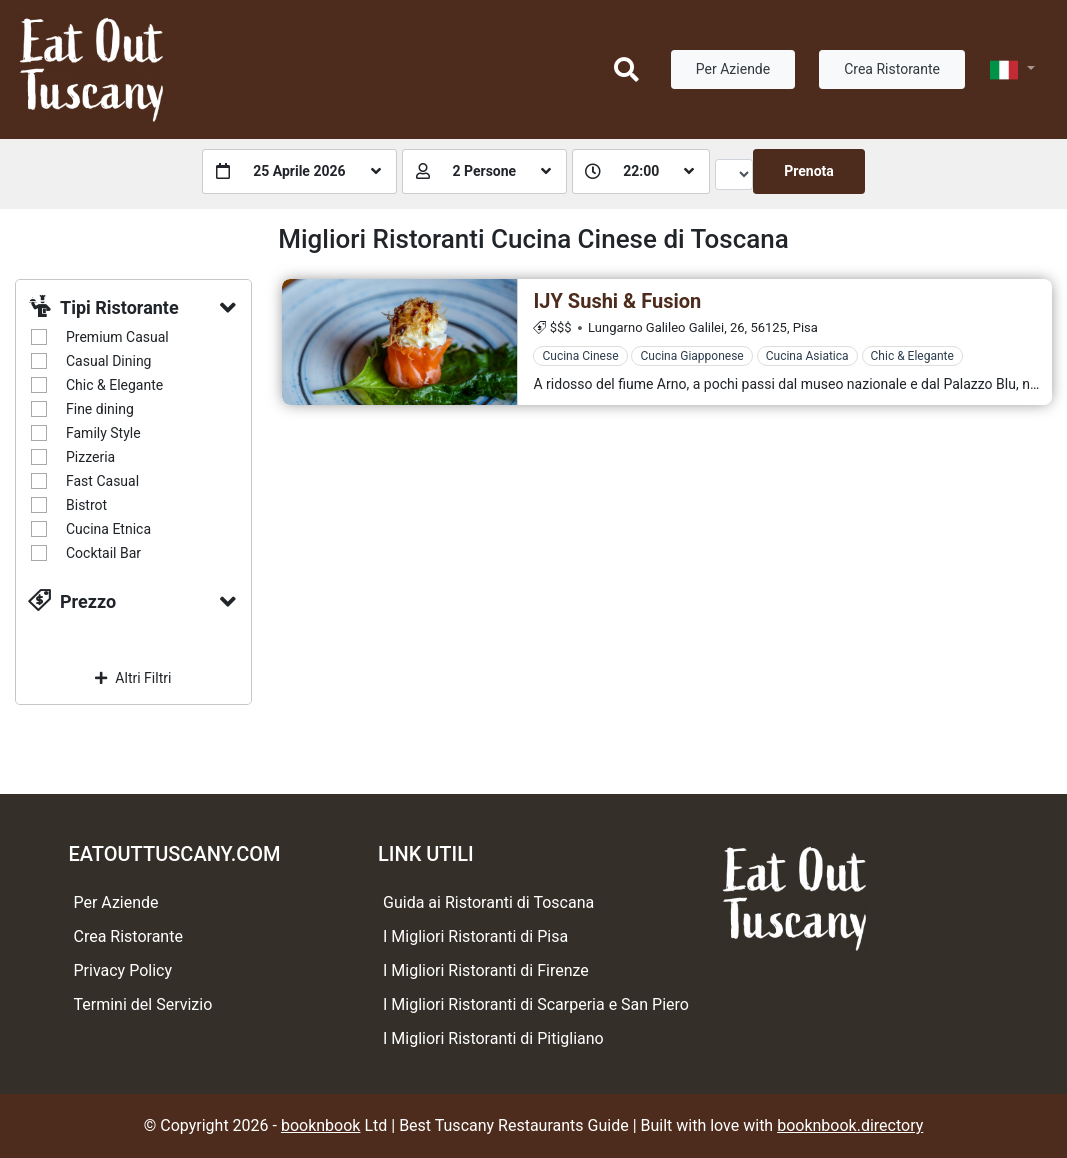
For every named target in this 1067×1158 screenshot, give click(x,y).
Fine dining (100, 409)
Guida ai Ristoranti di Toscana (488, 902)
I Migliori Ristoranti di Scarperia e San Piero (536, 1004)
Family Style (103, 433)
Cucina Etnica (108, 529)
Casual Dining (108, 361)
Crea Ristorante (892, 69)
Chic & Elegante (114, 385)
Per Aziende (733, 69)
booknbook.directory (850, 1125)
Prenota (809, 171)
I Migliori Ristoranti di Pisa (475, 936)
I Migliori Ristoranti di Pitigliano (493, 1038)
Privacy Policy (123, 970)
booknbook (321, 1125)
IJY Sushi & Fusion (617, 301)
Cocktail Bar (103, 553)
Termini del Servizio (143, 1004)
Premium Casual (117, 337)
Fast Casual (102, 481)
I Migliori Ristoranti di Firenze (486, 970)
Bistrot (86, 505)
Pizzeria (90, 457)
